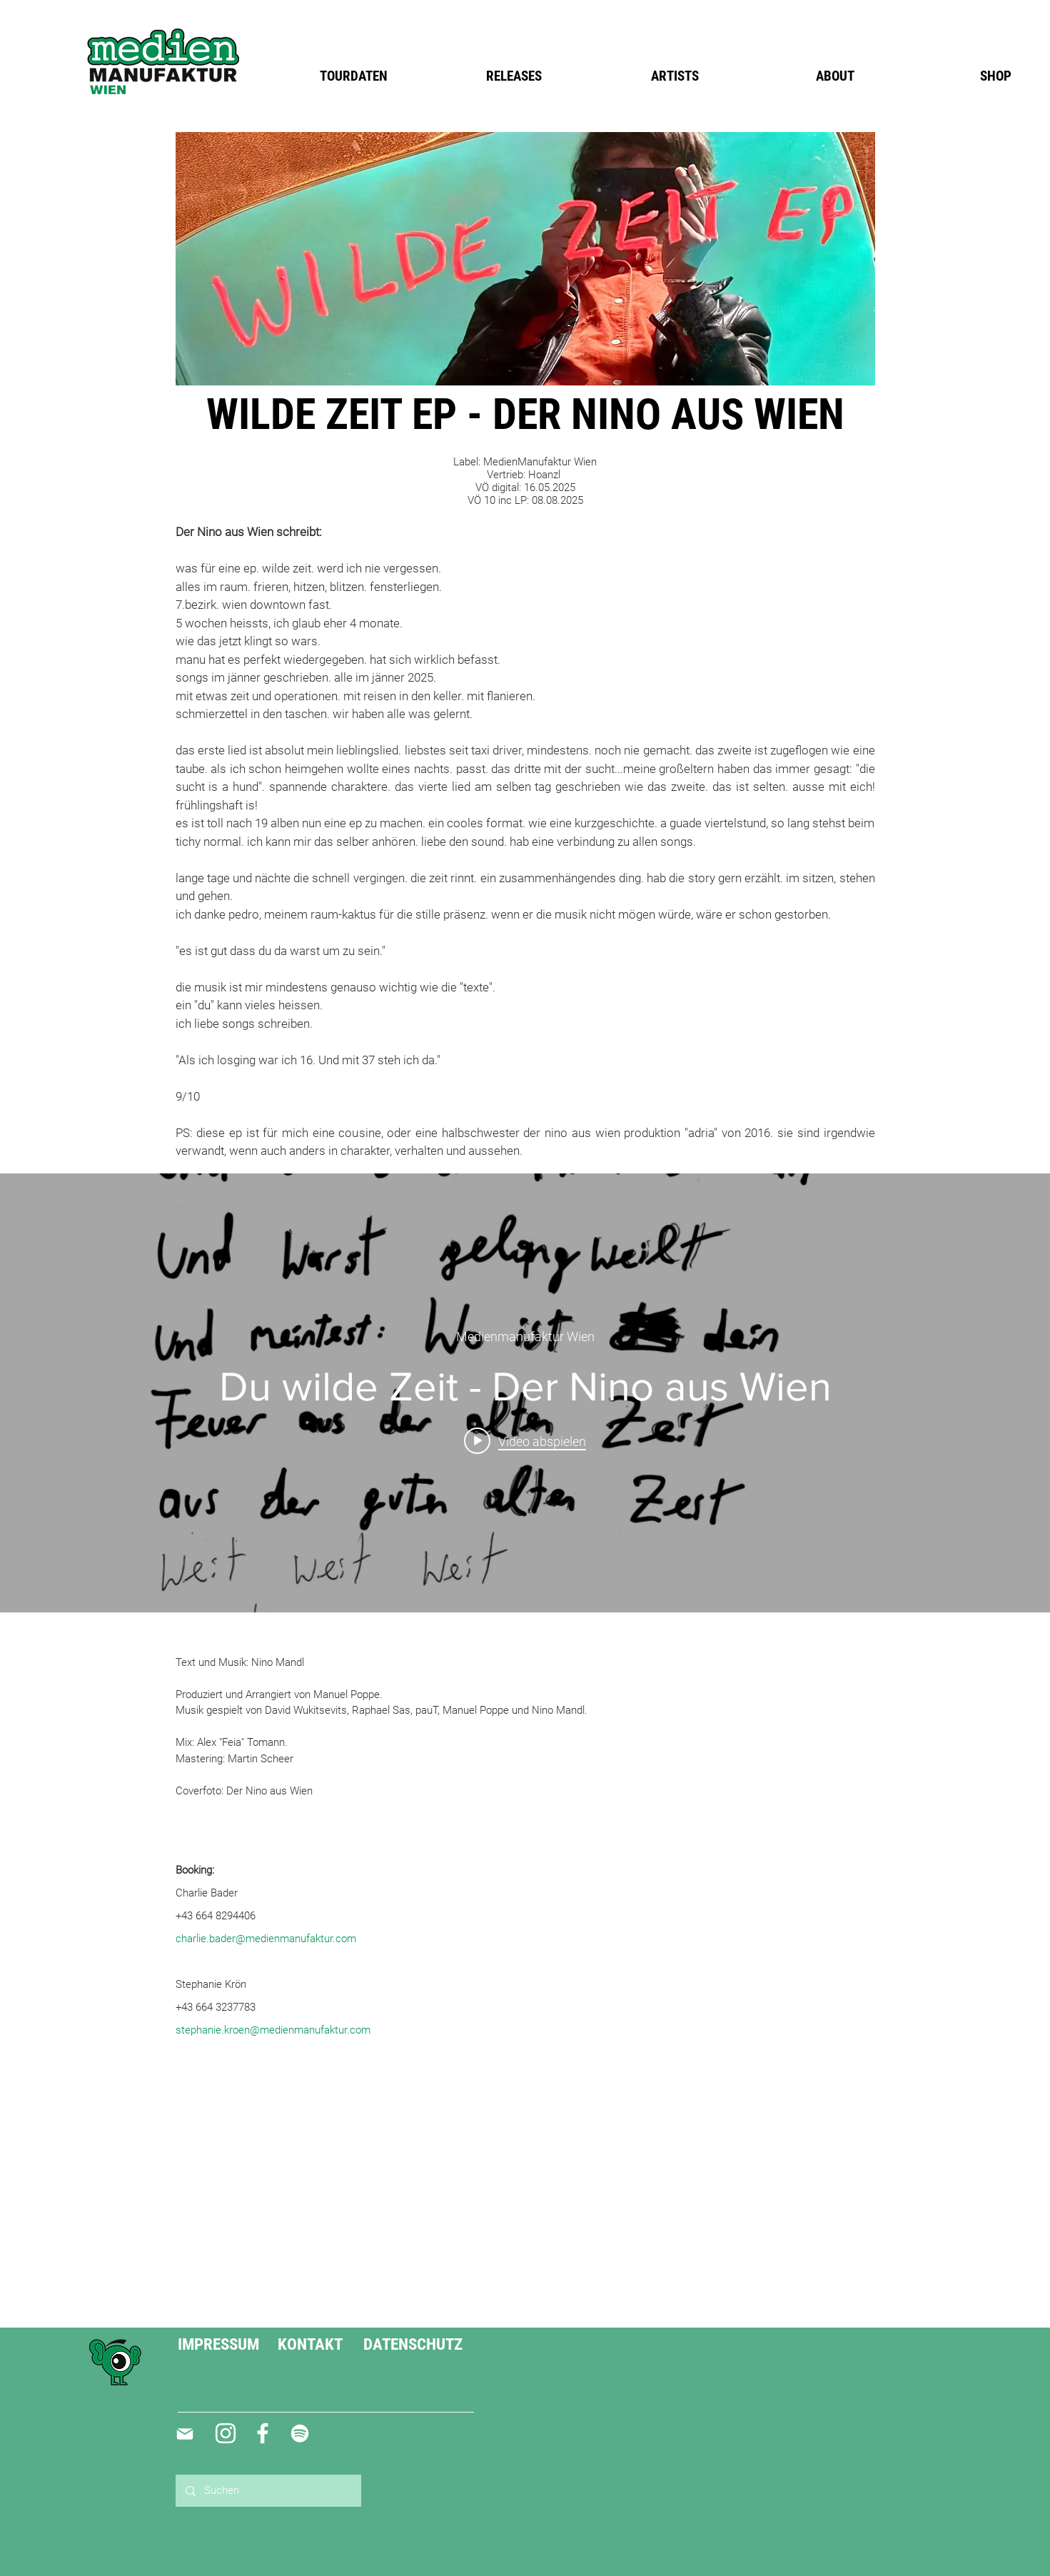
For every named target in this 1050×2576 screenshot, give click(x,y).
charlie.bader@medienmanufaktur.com (266, 1938)
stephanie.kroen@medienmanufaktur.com (273, 2030)
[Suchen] (267, 2491)
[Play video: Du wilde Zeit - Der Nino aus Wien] (525, 1440)
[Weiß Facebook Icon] (262, 2433)
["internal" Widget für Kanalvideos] (525, 1392)
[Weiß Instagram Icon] (225, 2433)
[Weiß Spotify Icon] (299, 2433)
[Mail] (185, 2434)
